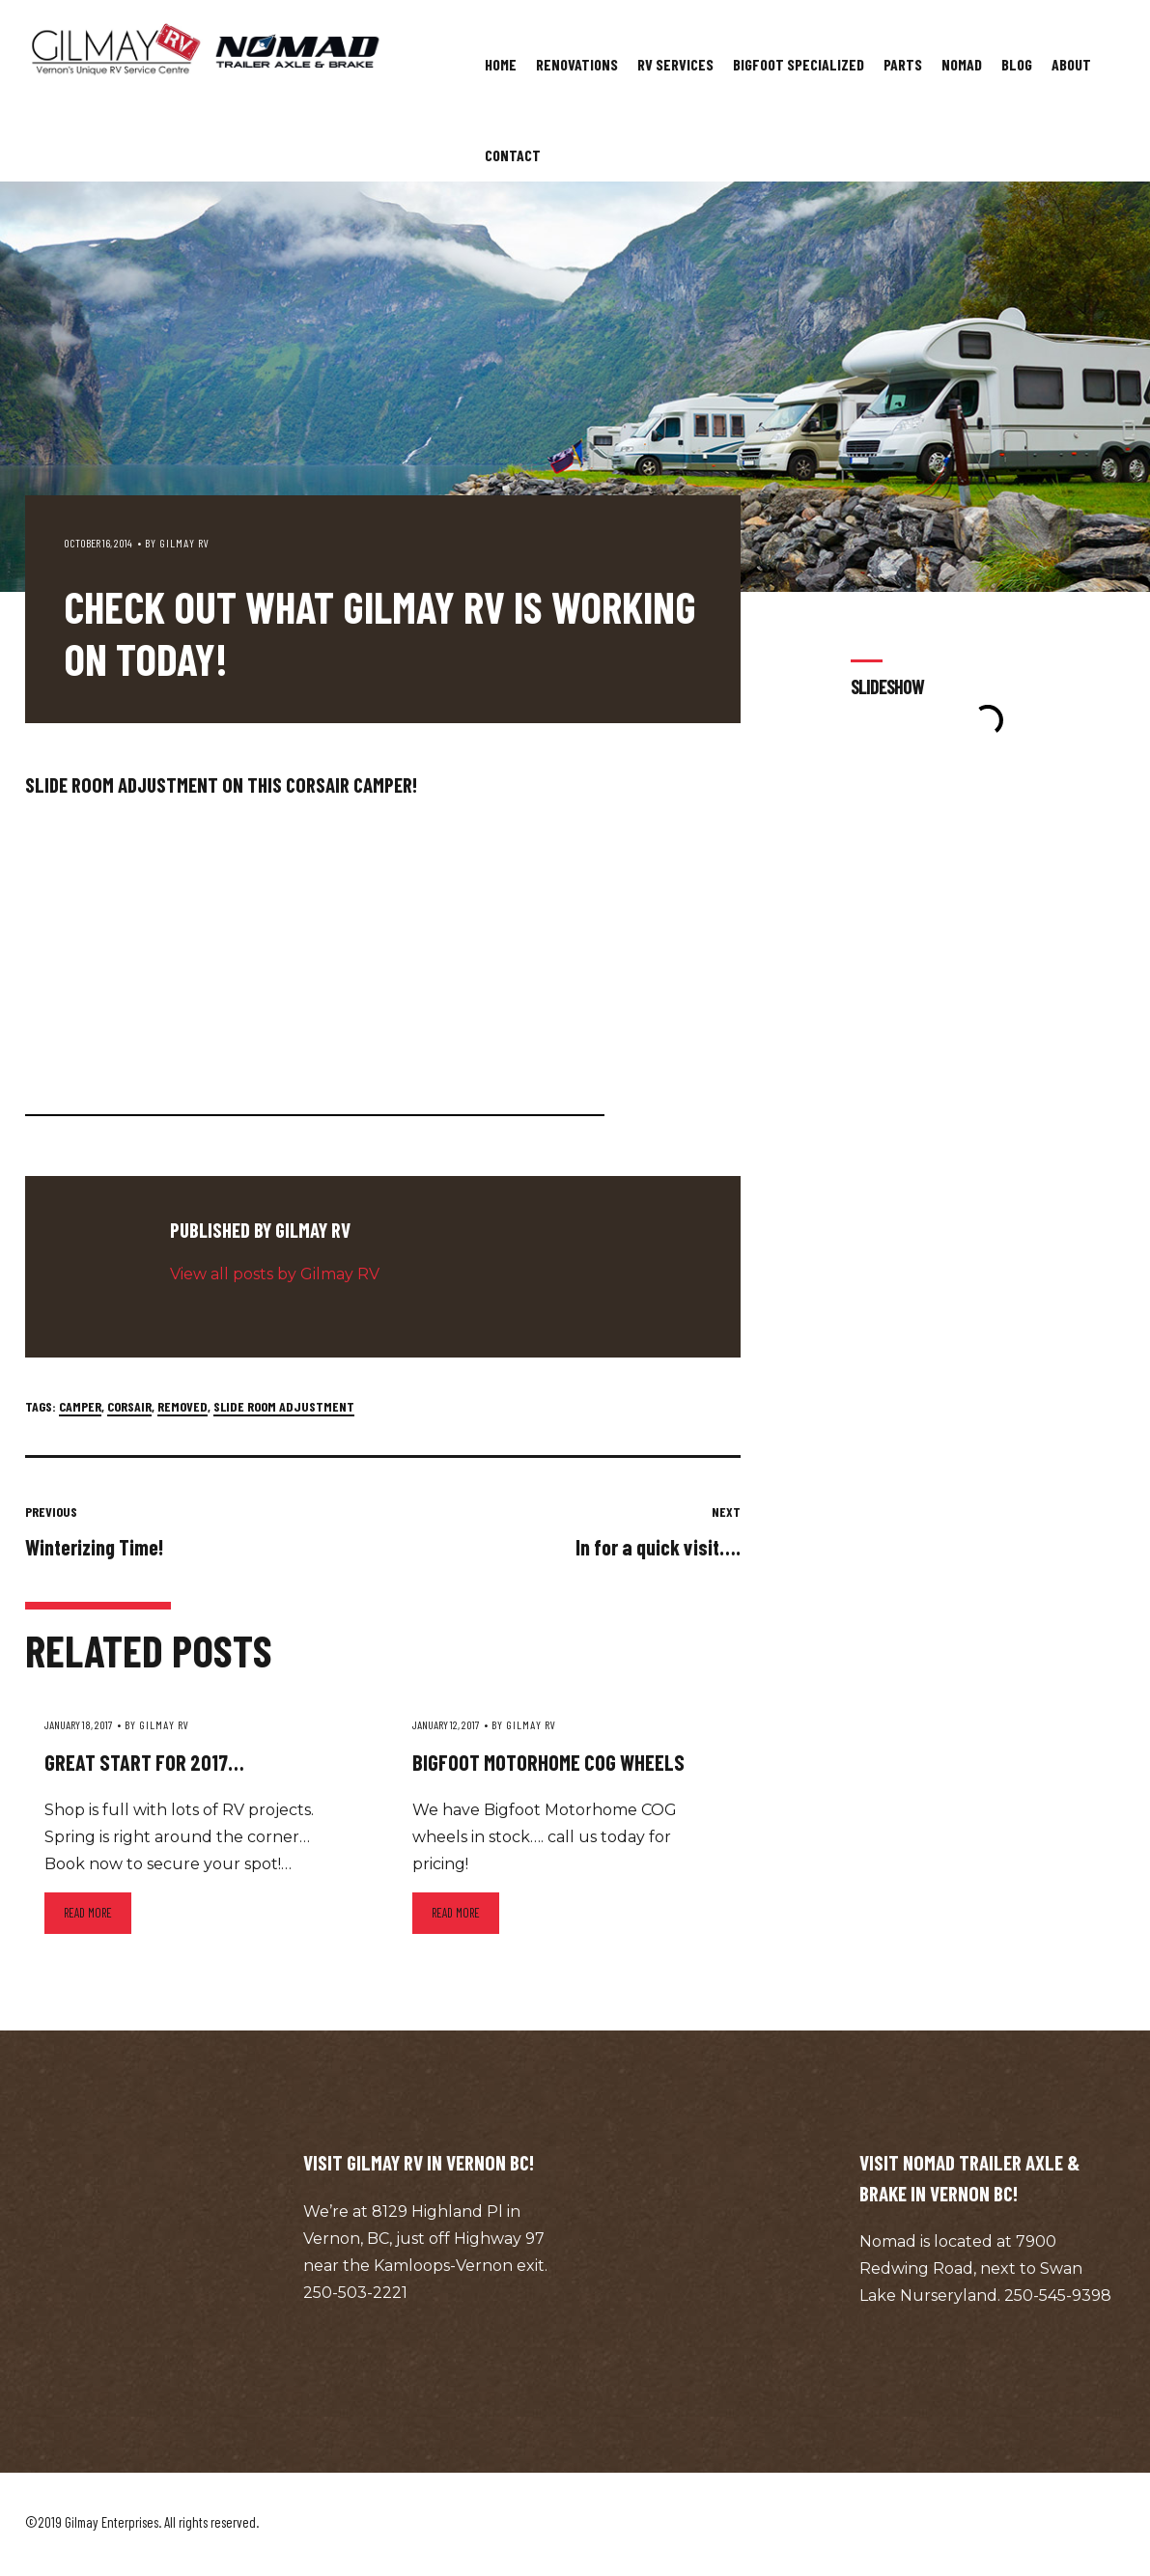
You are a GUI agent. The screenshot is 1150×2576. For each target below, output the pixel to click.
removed (182, 1406)
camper (80, 1406)
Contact (513, 155)
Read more (88, 1912)
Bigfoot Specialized (798, 64)
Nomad (961, 64)
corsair (129, 1406)
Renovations (577, 64)
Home (501, 64)
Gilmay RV (184, 542)
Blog (1016, 64)
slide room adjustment (283, 1406)
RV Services (675, 64)
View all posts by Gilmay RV (274, 1274)
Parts (903, 64)
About (1071, 64)
